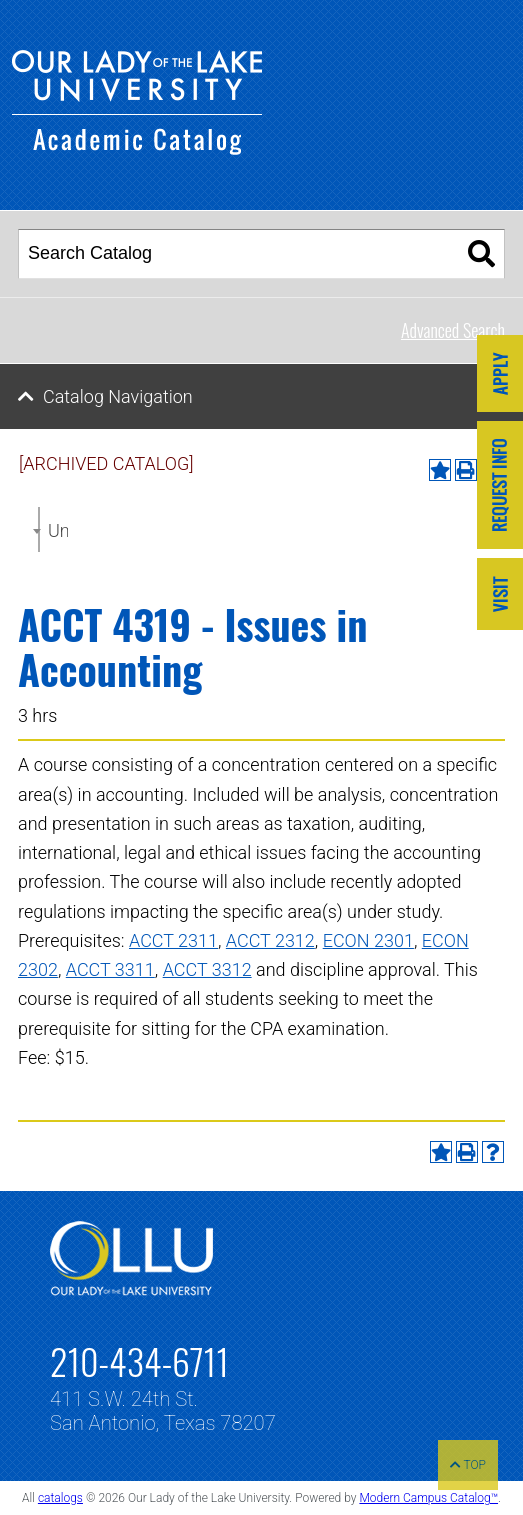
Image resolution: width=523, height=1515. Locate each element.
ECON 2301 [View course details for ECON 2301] (368, 940)
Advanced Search (453, 330)
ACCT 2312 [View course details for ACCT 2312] (270, 940)
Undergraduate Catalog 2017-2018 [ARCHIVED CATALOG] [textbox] (58, 530)
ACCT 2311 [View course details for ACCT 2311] (173, 940)
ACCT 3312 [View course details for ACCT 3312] (207, 969)
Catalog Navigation (118, 396)
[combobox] (39, 529)
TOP (468, 1465)
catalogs (60, 1498)
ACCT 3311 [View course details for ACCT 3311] (110, 969)
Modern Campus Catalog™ (428, 1498)
